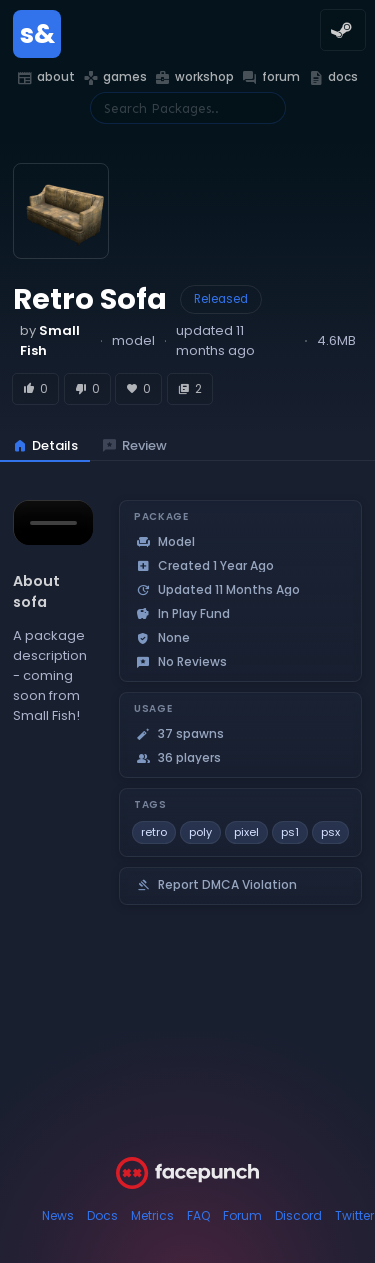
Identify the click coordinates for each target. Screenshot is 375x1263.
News (58, 1215)
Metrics (152, 1215)
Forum (242, 1215)
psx (330, 832)
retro (154, 832)
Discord (298, 1215)
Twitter (354, 1215)
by (50, 340)
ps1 (290, 832)
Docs (102, 1215)
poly (200, 832)
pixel (246, 832)
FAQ (198, 1215)
